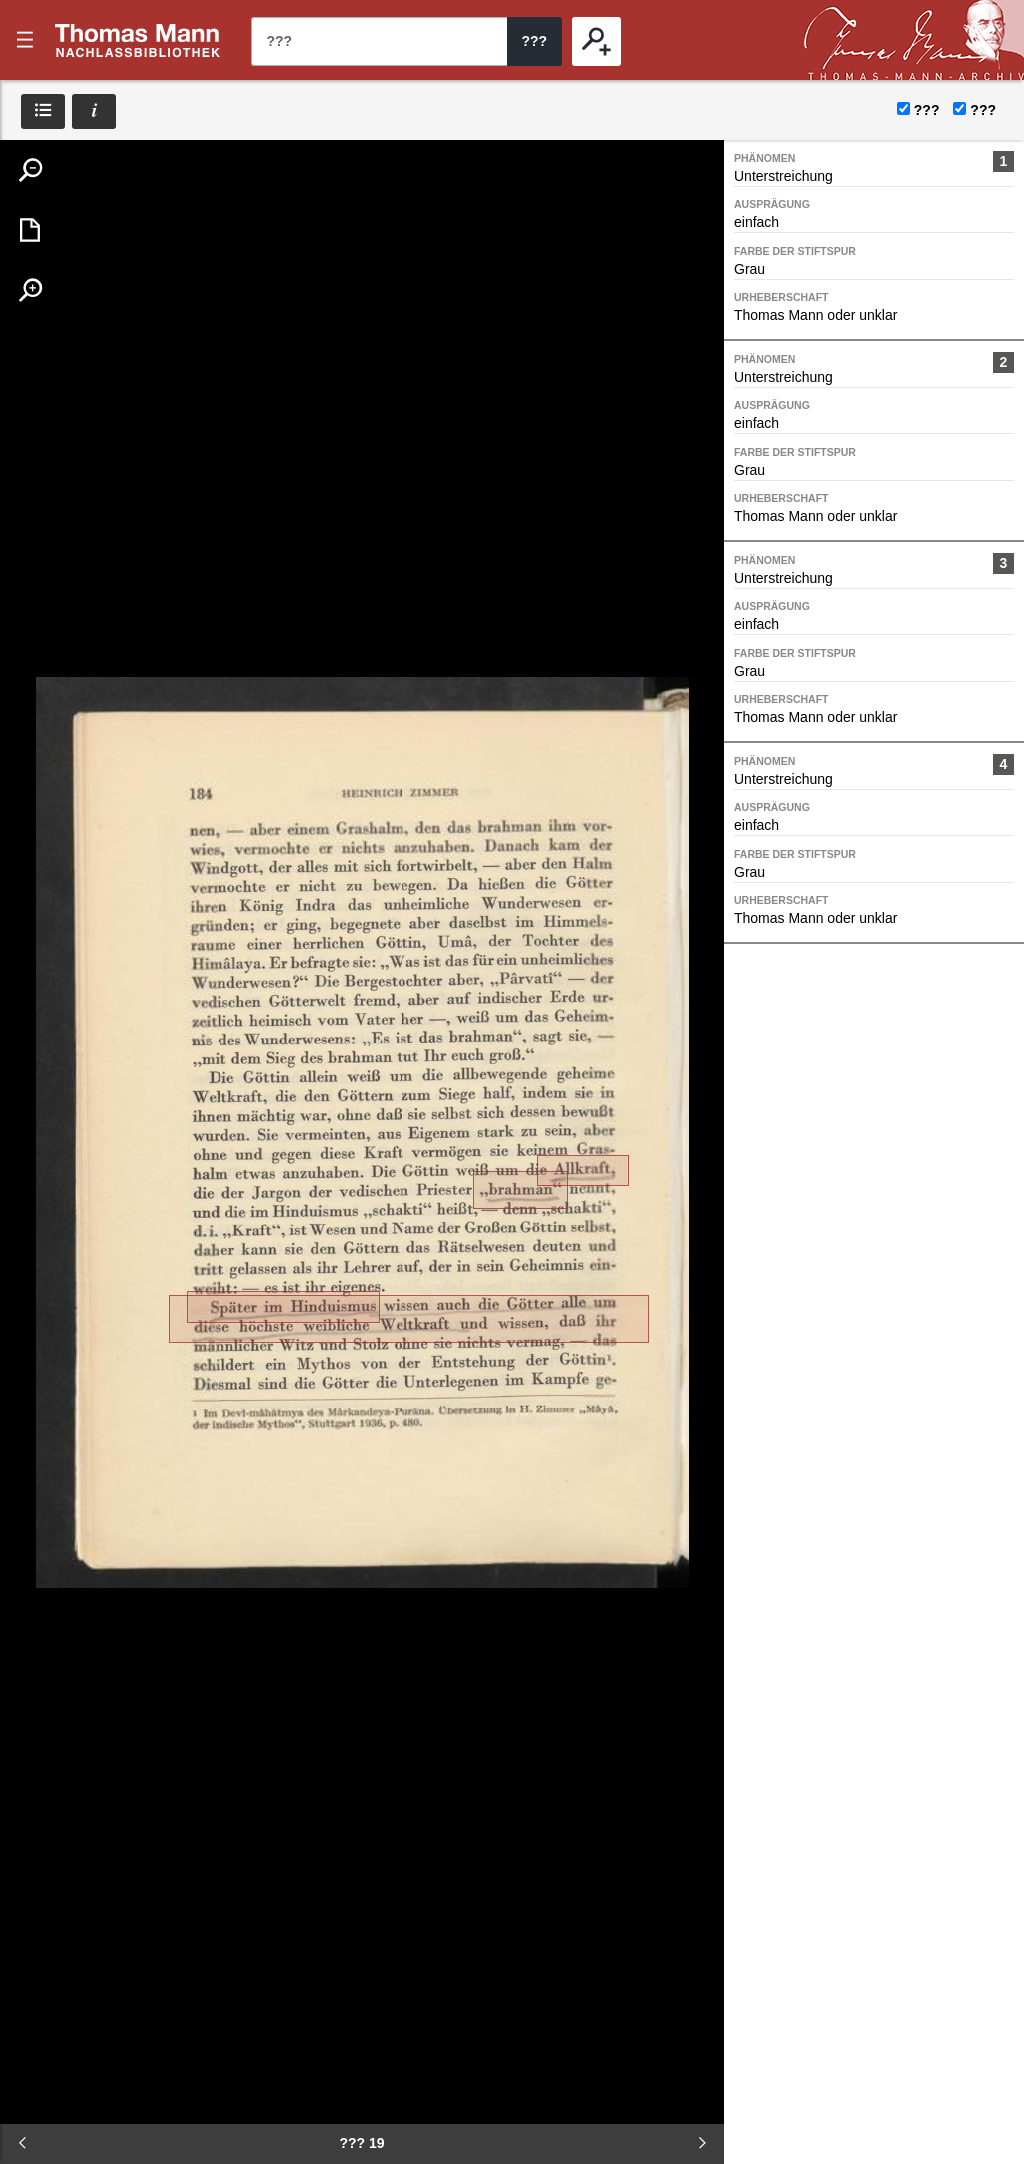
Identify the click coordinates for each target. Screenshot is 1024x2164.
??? (138, 40)
